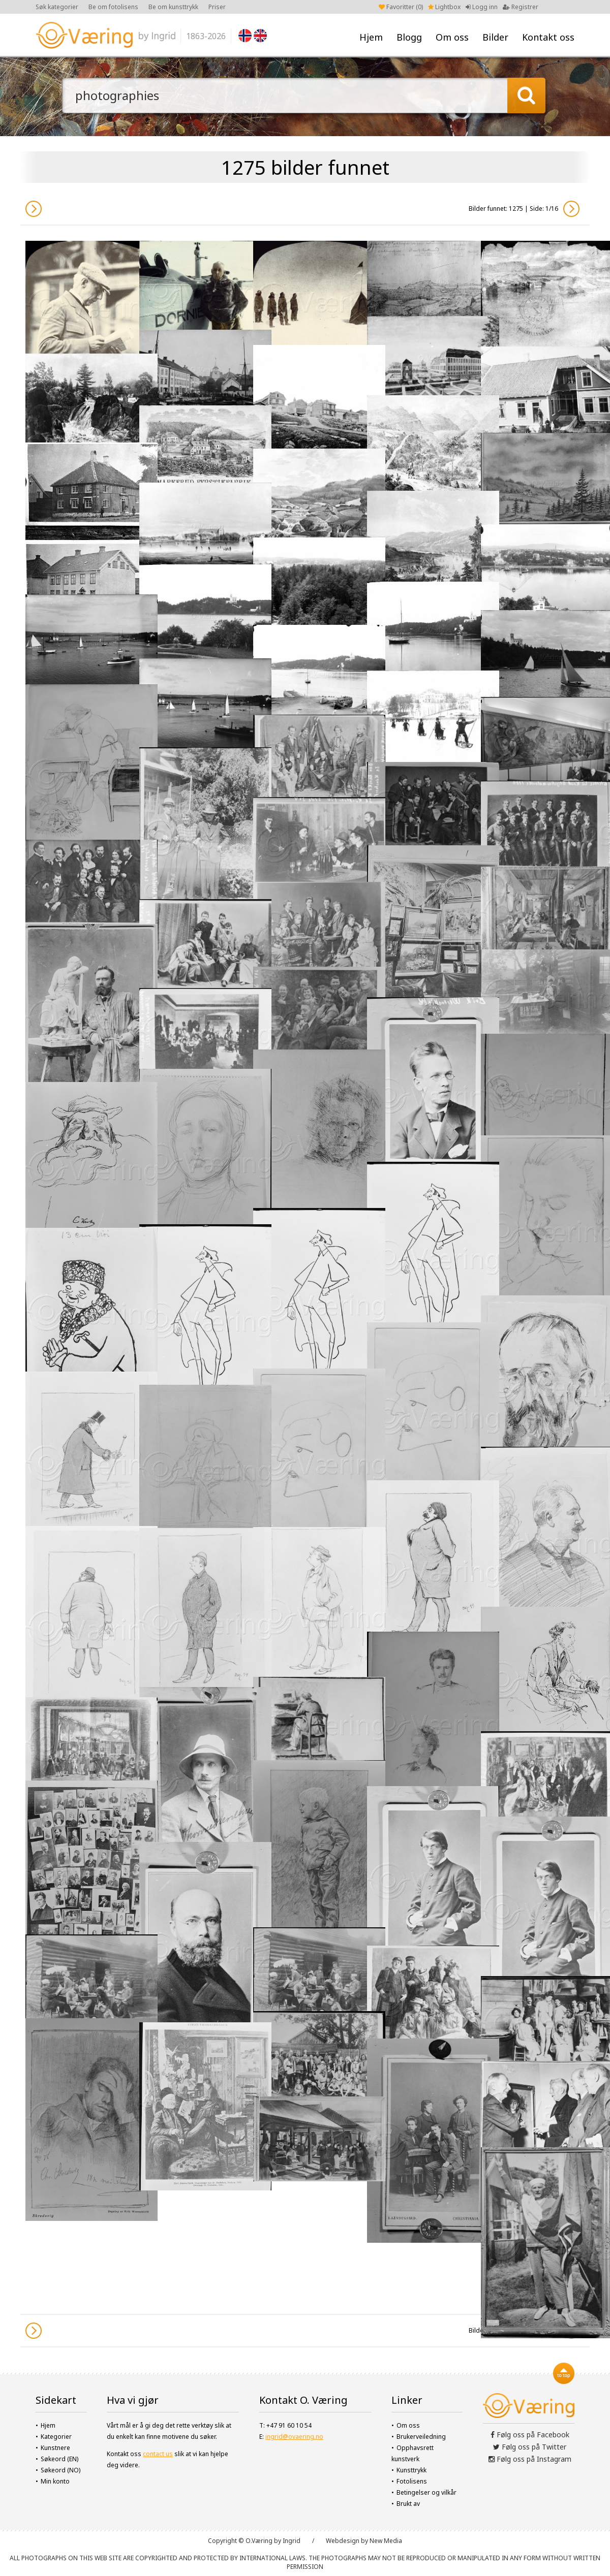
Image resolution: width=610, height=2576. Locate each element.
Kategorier (56, 2436)
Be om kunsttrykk (173, 7)
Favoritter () (401, 7)
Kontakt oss (548, 37)
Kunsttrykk (411, 2470)
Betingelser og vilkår (426, 2492)
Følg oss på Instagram (530, 2459)
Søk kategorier (57, 7)
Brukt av (408, 2503)
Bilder (495, 37)
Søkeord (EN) (59, 2459)
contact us (158, 2454)
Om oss (452, 37)
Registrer (520, 7)
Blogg (409, 37)
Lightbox (444, 7)
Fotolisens (411, 2481)
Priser (217, 7)
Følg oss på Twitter (529, 2447)
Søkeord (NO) (60, 2470)
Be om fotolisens (113, 7)
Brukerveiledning (421, 2436)
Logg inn (482, 7)
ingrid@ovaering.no (294, 2436)
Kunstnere (55, 2447)
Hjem (371, 37)
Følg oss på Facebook (530, 2434)
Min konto (55, 2481)
